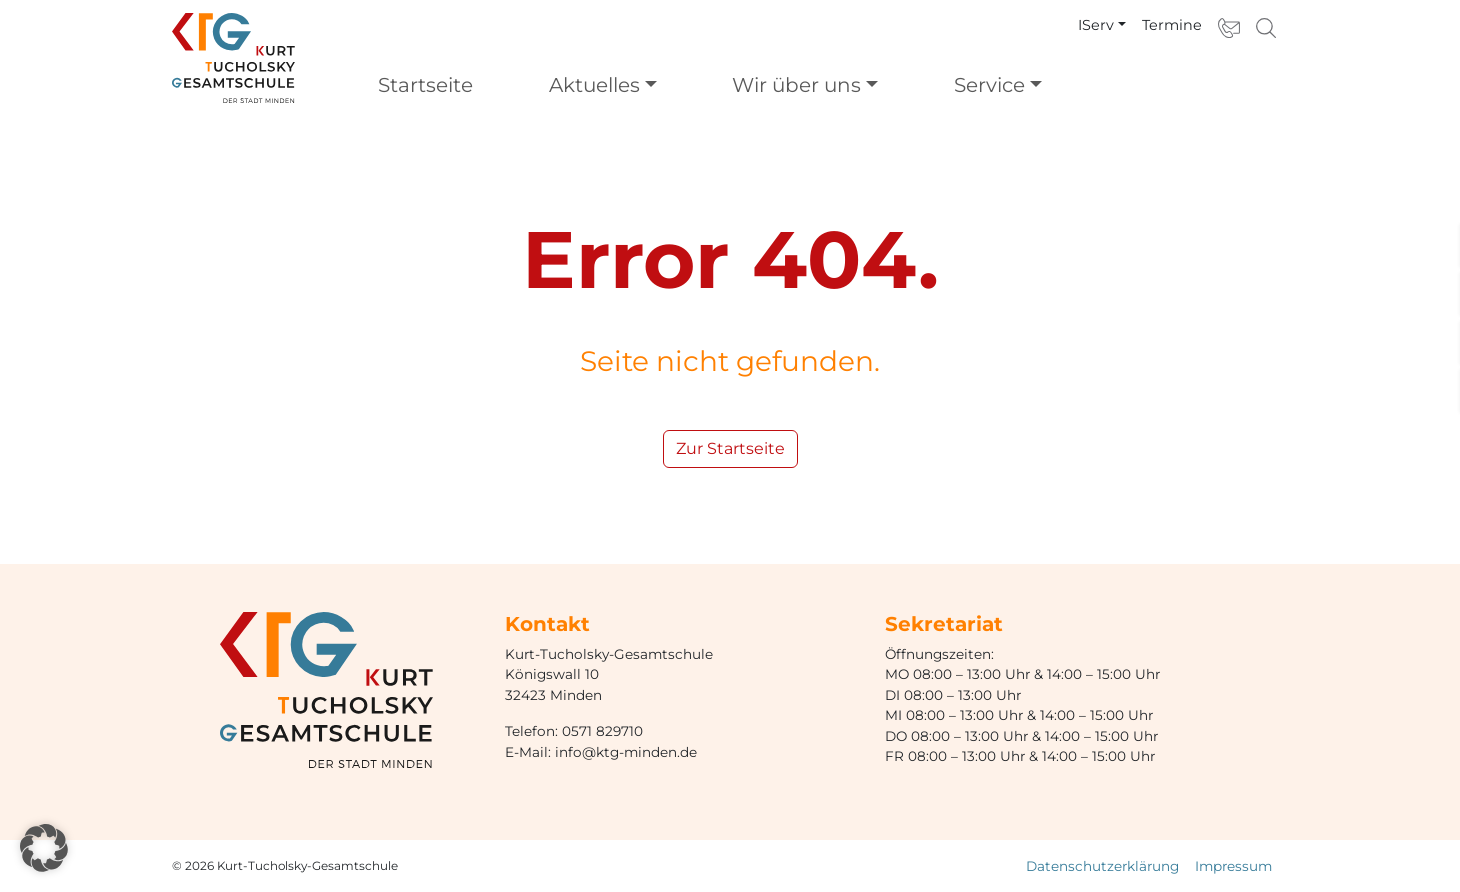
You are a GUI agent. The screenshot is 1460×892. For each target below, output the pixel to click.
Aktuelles (594, 85)
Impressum (1233, 866)
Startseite (425, 85)
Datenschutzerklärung (1102, 866)
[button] (44, 848)
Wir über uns (796, 85)
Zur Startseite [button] (730, 448)
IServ (1096, 25)
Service (989, 85)
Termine (1172, 25)
